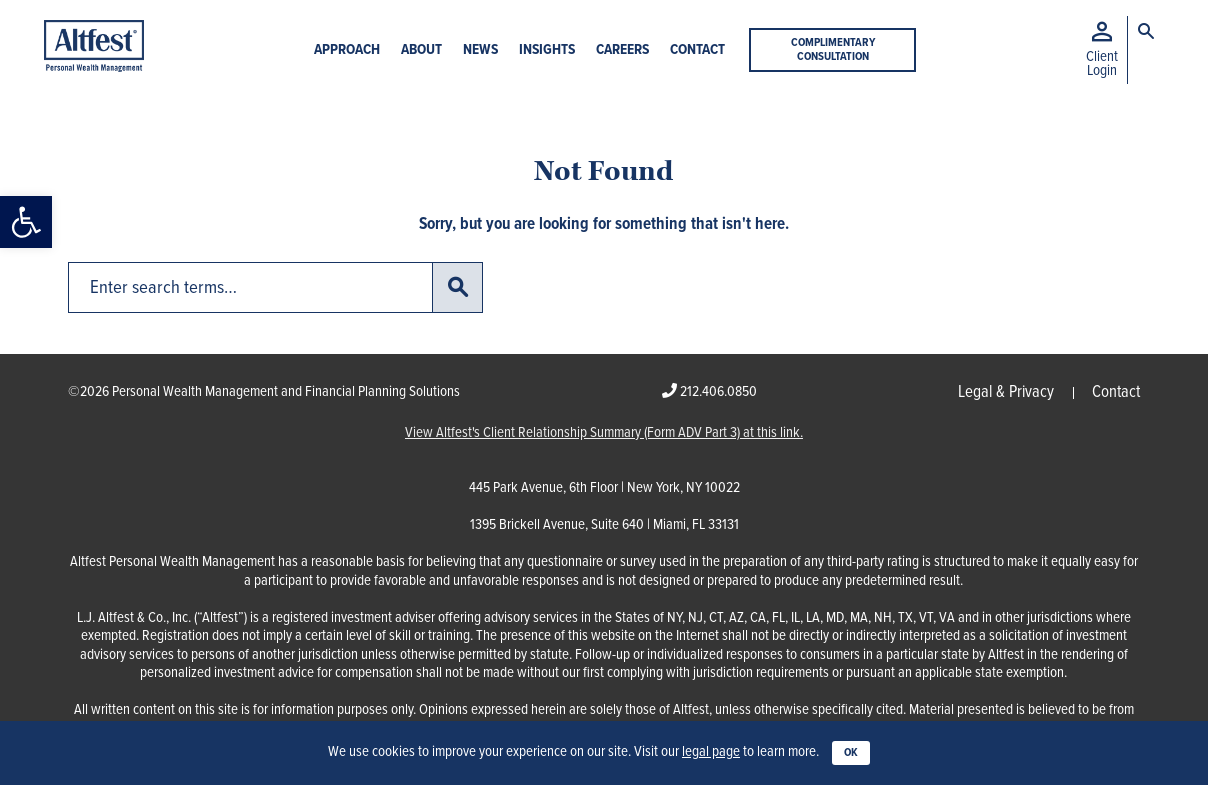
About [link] (421, 50)
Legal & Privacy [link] (1006, 393)
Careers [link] (622, 50)
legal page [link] (711, 752)
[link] (26, 222)
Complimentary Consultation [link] (833, 50)
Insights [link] (547, 50)
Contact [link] (697, 50)
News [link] (480, 50)
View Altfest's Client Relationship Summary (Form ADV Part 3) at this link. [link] (604, 433)
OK (851, 753)
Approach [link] (347, 50)
